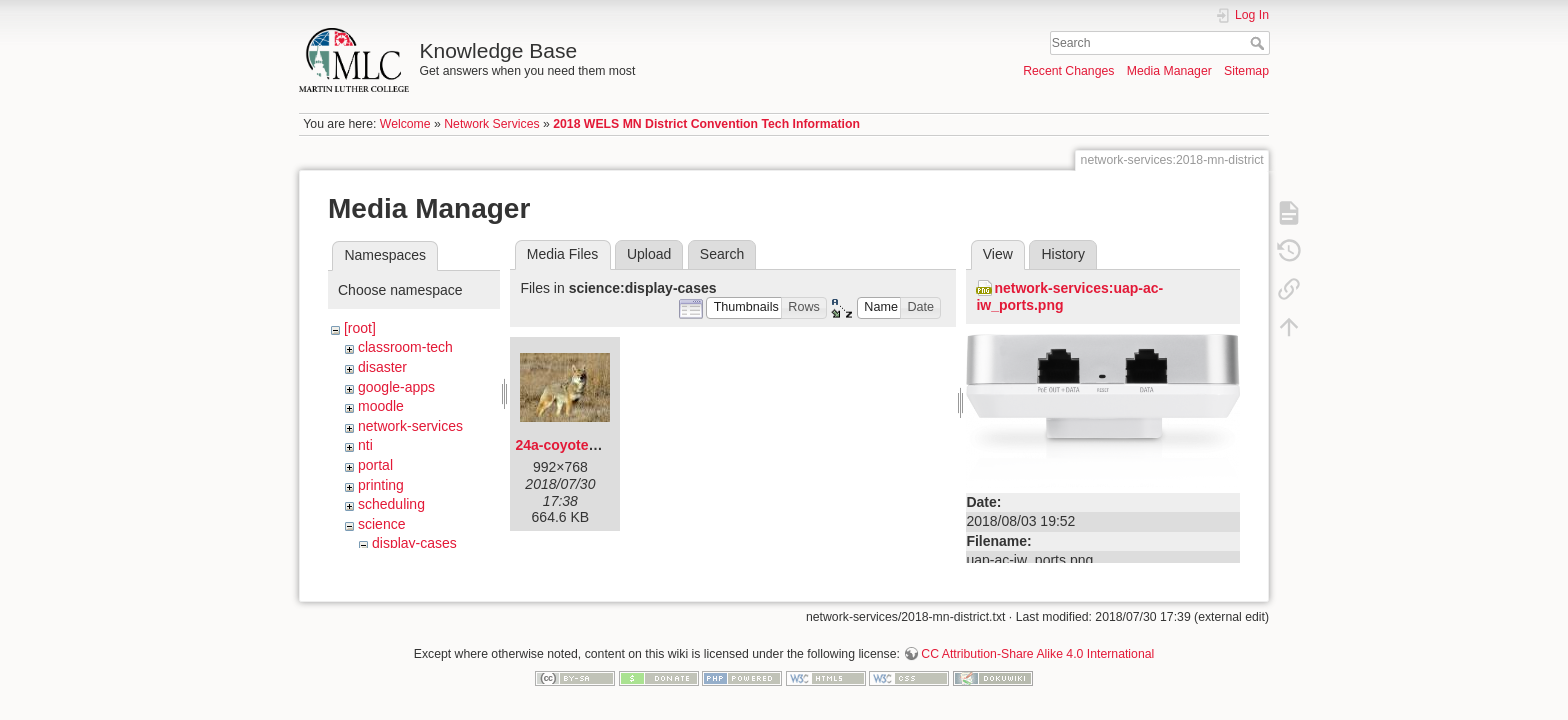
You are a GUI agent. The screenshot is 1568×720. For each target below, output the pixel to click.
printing (381, 485)
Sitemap (1246, 71)
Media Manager (1169, 71)
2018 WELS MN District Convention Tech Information (706, 124)
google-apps (396, 387)
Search (1259, 43)
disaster (382, 367)
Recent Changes (1068, 71)
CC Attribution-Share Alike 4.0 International (1037, 654)
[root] (360, 328)
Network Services (491, 124)
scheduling (391, 504)
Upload (649, 254)
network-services (410, 426)
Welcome (405, 124)
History (1063, 254)
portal (375, 465)
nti (365, 445)
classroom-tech (405, 347)
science (381, 524)
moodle (381, 406)
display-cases (414, 543)
